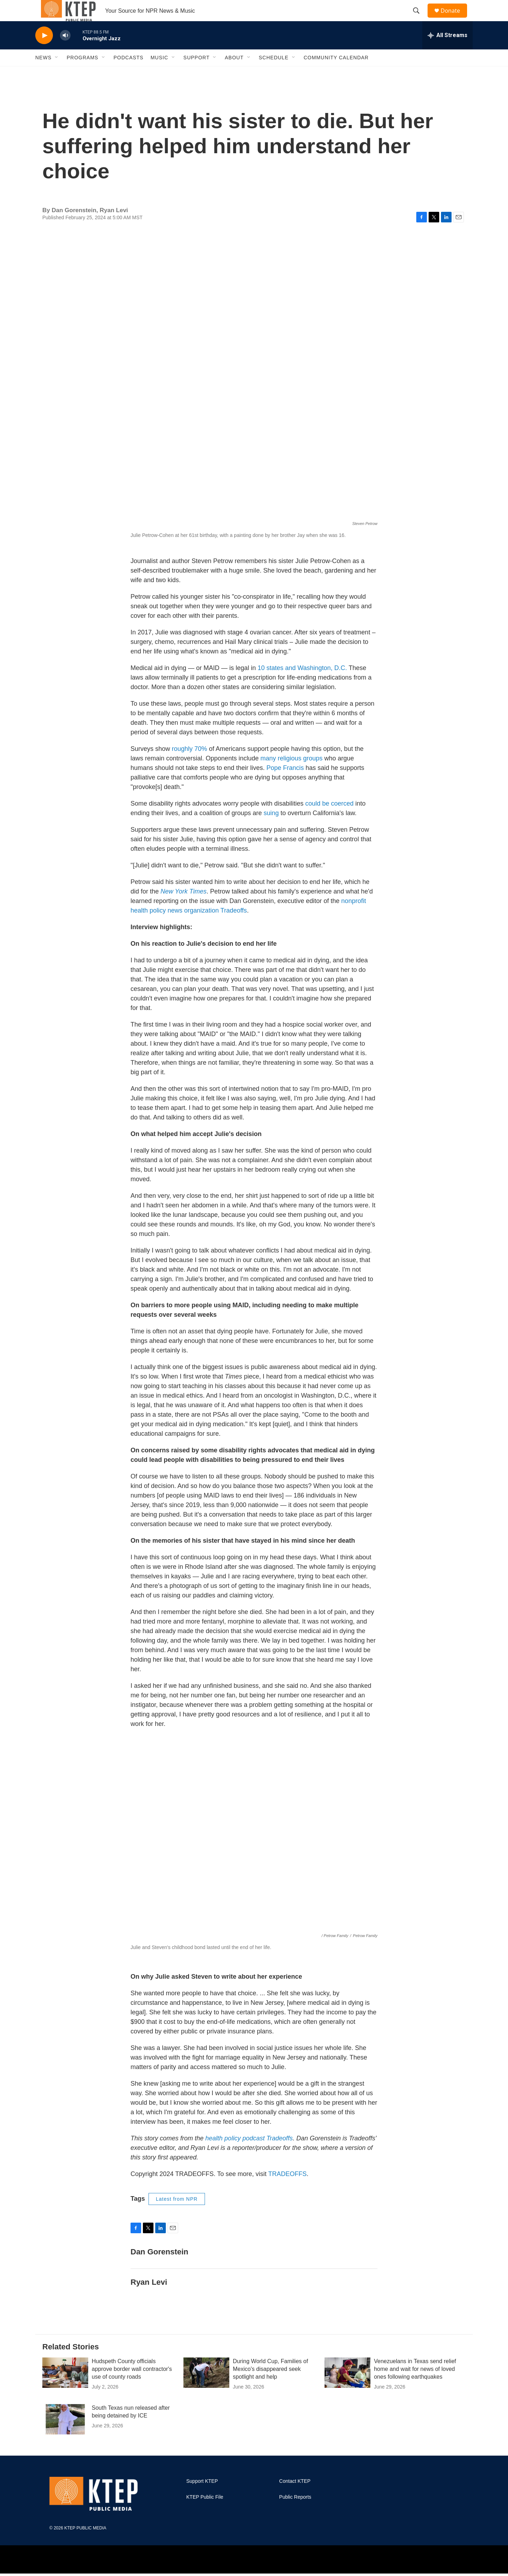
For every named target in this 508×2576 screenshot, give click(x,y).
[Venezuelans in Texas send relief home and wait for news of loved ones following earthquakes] (347, 2388)
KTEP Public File (204, 2513)
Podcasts (129, 73)
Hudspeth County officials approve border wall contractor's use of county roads (132, 2385)
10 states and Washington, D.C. (302, 683)
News (43, 73)
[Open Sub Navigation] (57, 73)
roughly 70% (189, 764)
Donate (455, 18)
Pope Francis (285, 783)
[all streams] (447, 51)
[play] (44, 51)
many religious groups (291, 774)
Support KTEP (202, 2497)
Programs (82, 73)
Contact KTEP (294, 2497)
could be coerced (329, 819)
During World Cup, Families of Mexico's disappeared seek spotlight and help (270, 2385)
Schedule (274, 73)
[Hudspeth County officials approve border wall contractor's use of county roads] (65, 2388)
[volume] (65, 51)
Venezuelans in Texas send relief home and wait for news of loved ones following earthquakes (415, 2385)
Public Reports (295, 2513)
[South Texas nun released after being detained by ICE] (65, 2435)
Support (196, 73)
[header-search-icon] (419, 19)
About (234, 73)
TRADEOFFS (287, 2189)
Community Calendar (336, 73)
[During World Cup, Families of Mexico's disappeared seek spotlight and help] (206, 2388)
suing (271, 828)
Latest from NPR (177, 2215)
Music (159, 73)
